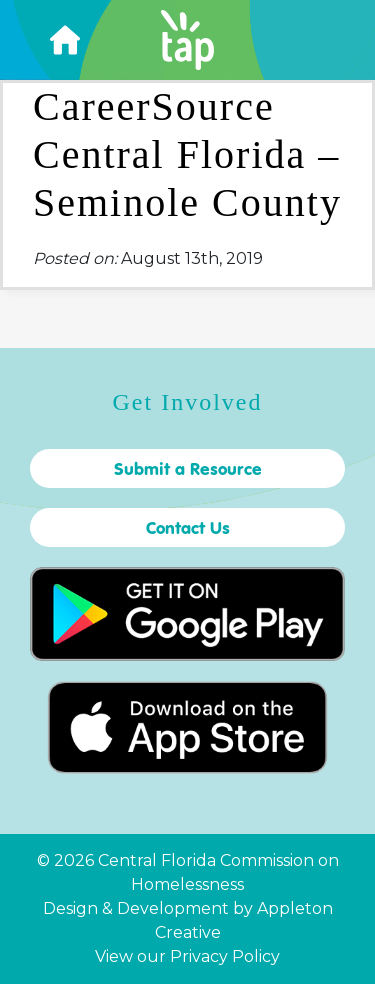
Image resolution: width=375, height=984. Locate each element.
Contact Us (188, 527)
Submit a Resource (188, 468)
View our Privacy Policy (187, 956)
